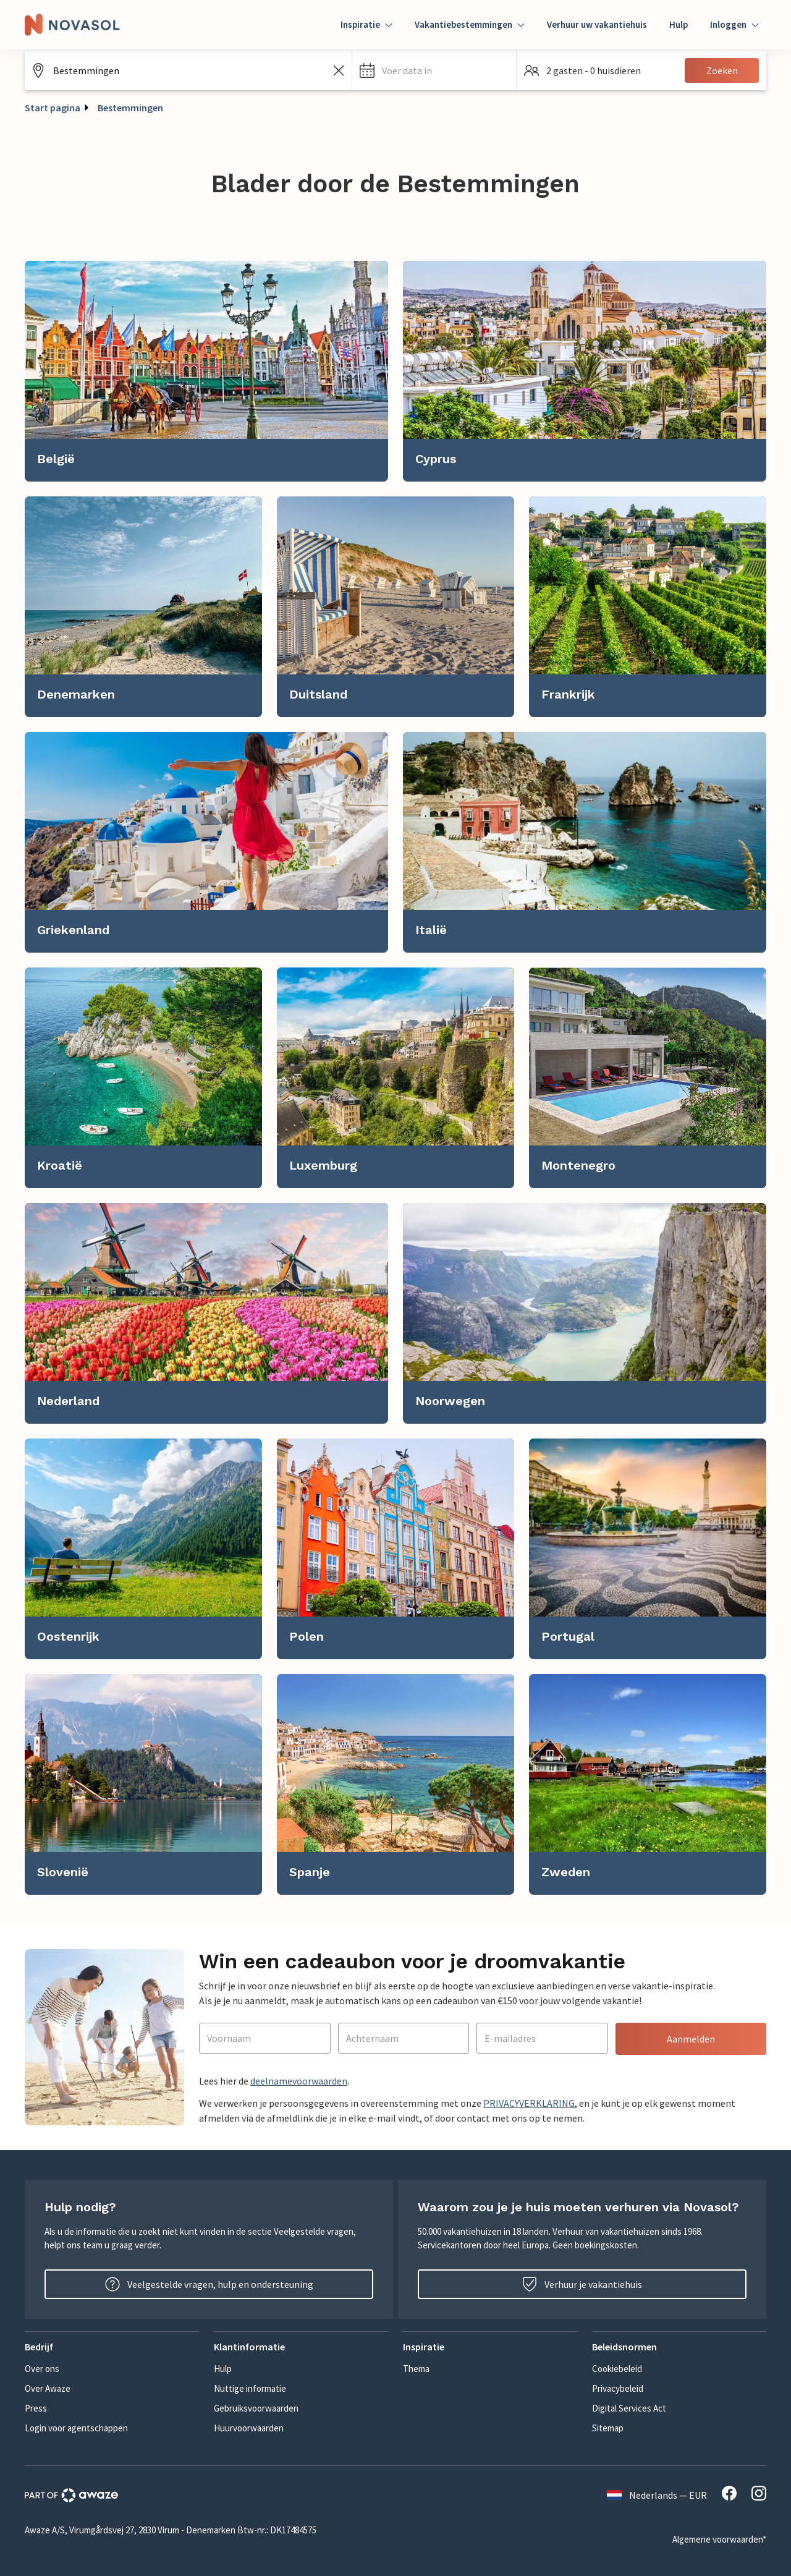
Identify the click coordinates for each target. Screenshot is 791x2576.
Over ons (42, 2368)
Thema (416, 2368)
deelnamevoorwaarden (298, 2081)
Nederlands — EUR (657, 2495)
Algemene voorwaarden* (719, 2539)
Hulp (678, 24)
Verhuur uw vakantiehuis (597, 24)
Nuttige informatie (250, 2388)
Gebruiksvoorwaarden (256, 2408)
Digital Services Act (629, 2408)
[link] (206, 371)
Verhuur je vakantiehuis (582, 2284)
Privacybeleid (617, 2388)
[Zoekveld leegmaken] (339, 70)
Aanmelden (691, 2039)
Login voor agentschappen (76, 2428)
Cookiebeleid (617, 2368)
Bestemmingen (130, 107)
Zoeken (722, 70)
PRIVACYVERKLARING (529, 2103)
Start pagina (52, 107)
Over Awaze (47, 2388)
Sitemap (608, 2428)
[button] (434, 70)
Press (36, 2408)
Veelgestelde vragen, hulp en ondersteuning (209, 2284)
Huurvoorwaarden (249, 2428)
